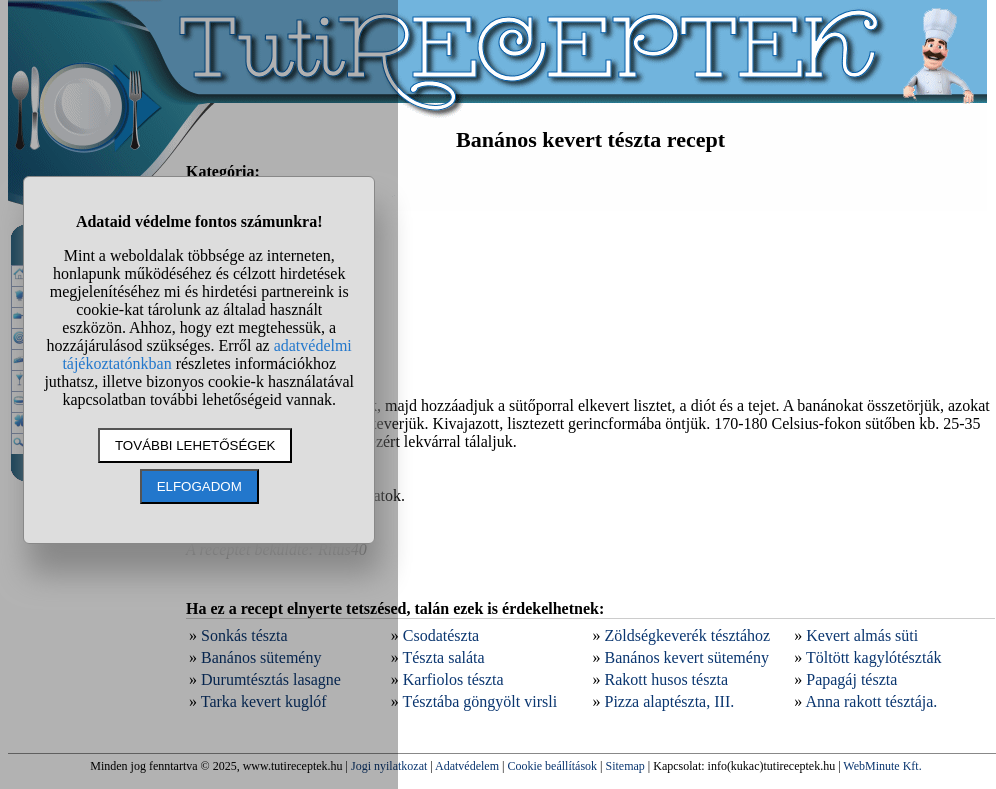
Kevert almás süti (862, 635)
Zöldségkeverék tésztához (688, 635)
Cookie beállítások (552, 766)
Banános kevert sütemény (687, 657)
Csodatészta (441, 635)
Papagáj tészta (851, 679)
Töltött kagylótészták (874, 657)
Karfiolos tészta (453, 679)
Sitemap (625, 766)
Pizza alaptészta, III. (670, 701)
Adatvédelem (467, 766)
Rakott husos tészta (667, 679)
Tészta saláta (443, 657)
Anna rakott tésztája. (871, 701)
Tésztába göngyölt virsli (479, 701)
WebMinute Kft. (882, 766)
